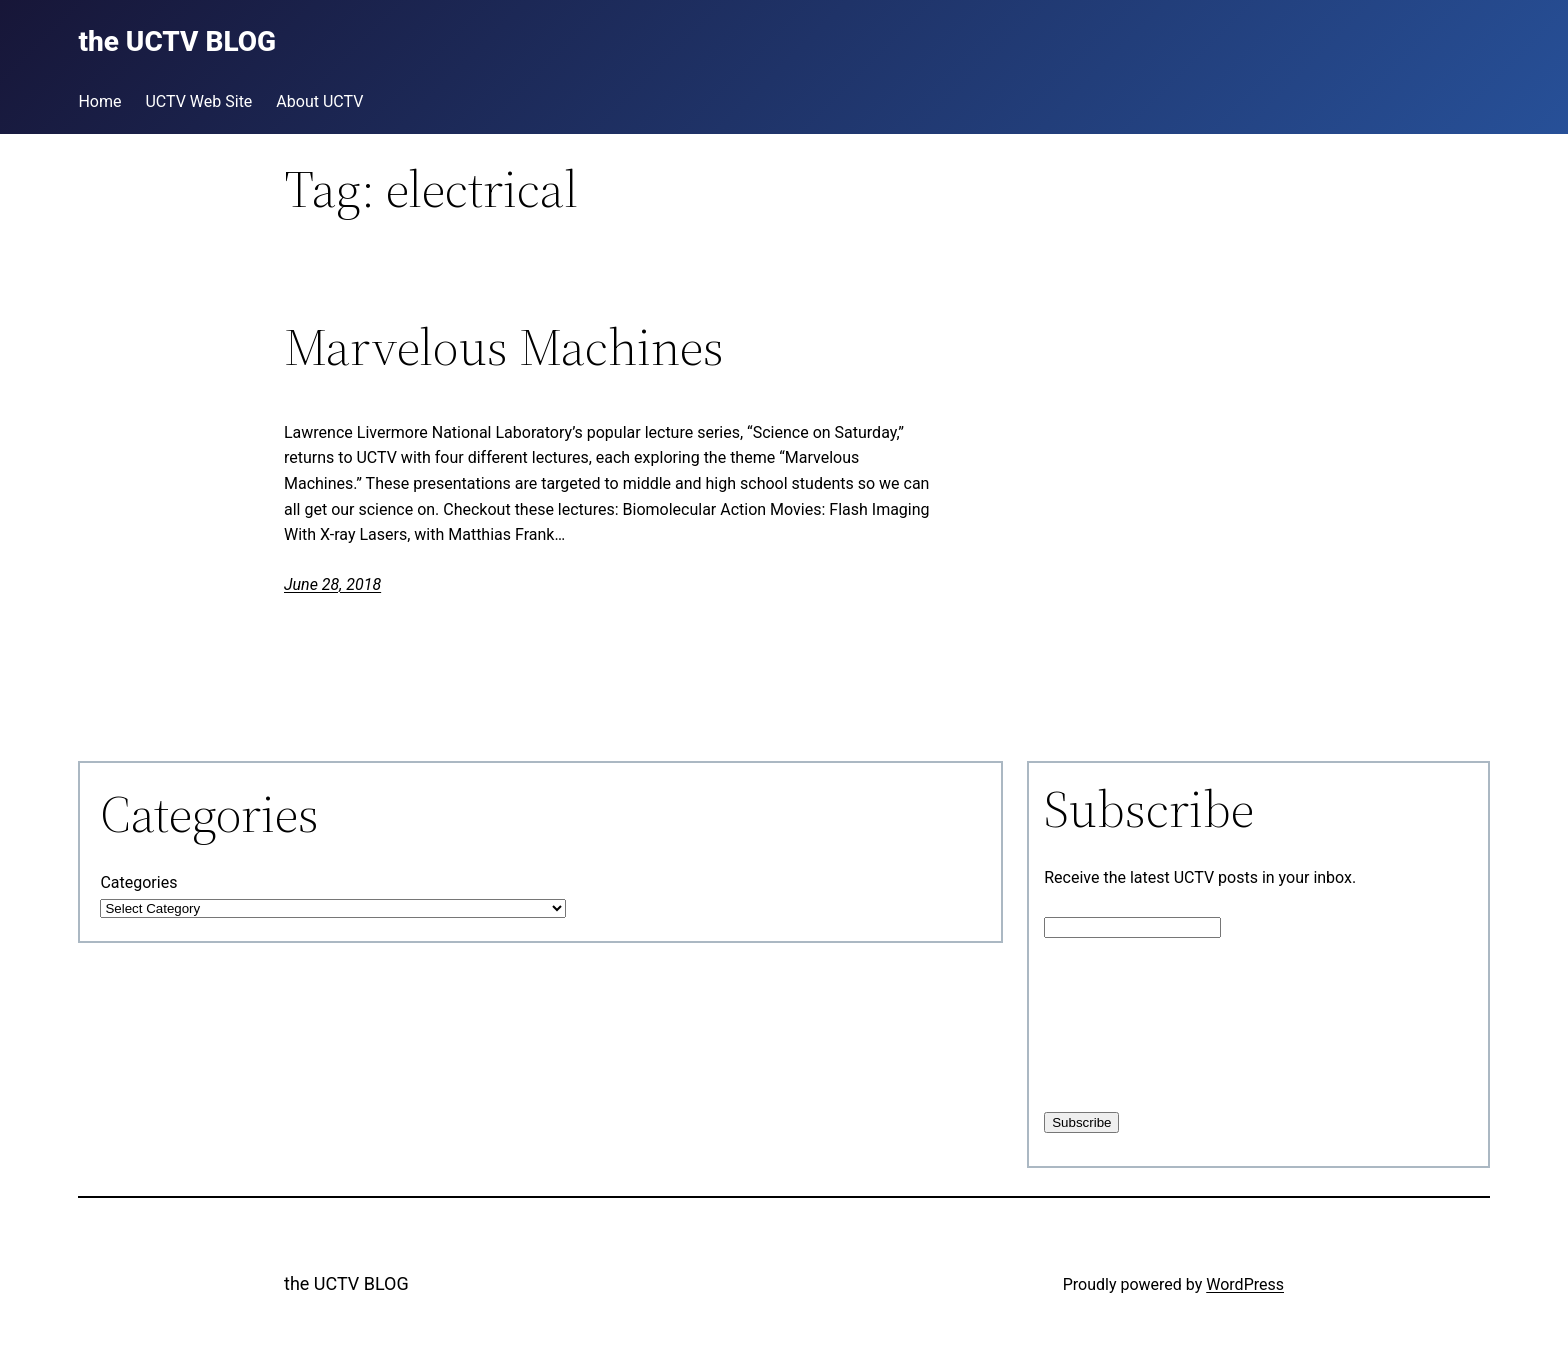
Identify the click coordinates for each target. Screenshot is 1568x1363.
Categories (138, 882)
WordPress (1245, 1284)
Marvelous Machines (504, 347)
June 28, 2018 (332, 584)
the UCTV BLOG (346, 1283)
